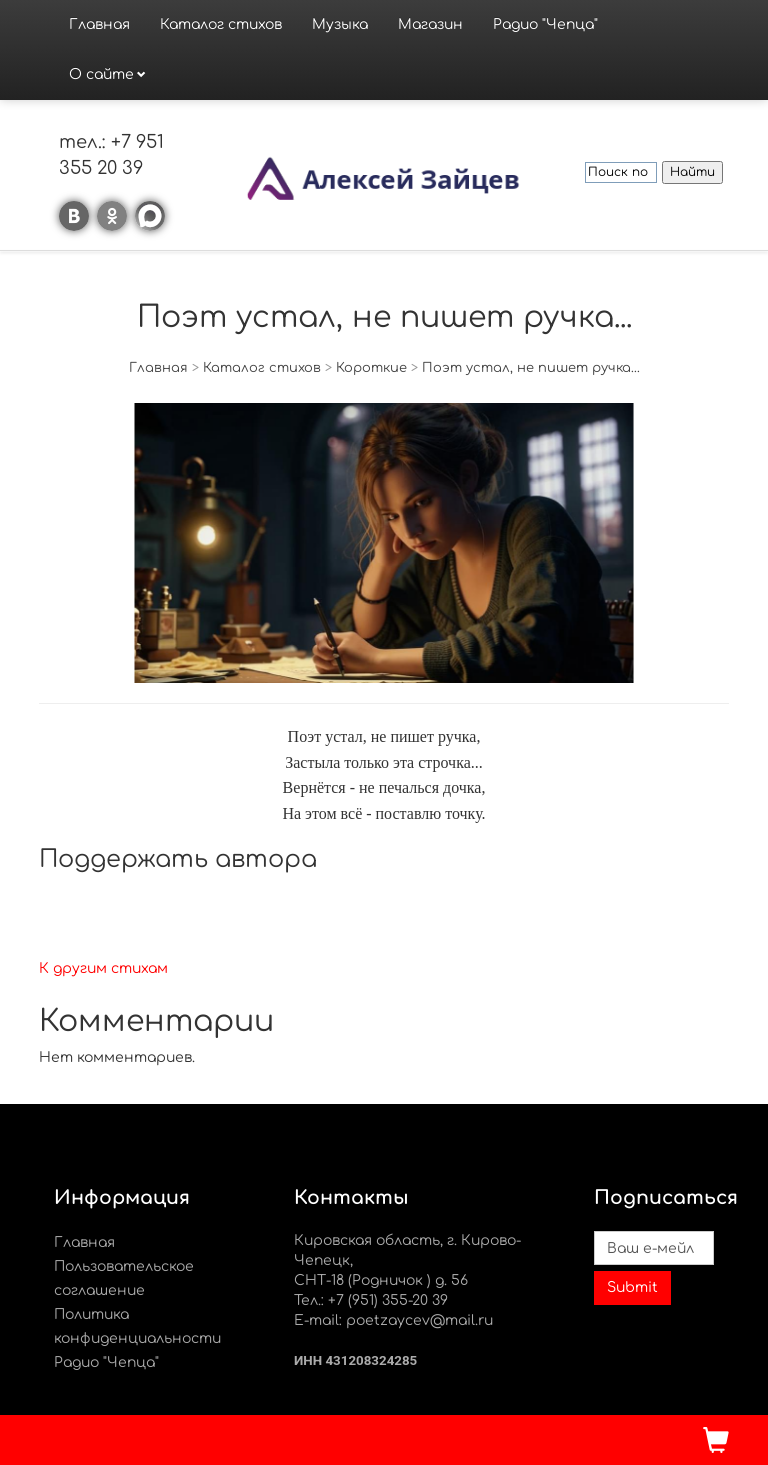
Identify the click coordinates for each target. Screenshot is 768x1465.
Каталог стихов (221, 24)
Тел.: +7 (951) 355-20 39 (371, 1300)
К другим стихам (103, 968)
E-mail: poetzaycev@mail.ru (393, 1320)
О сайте (101, 74)
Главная (99, 24)
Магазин (430, 24)
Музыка (340, 24)
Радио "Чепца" (545, 24)
